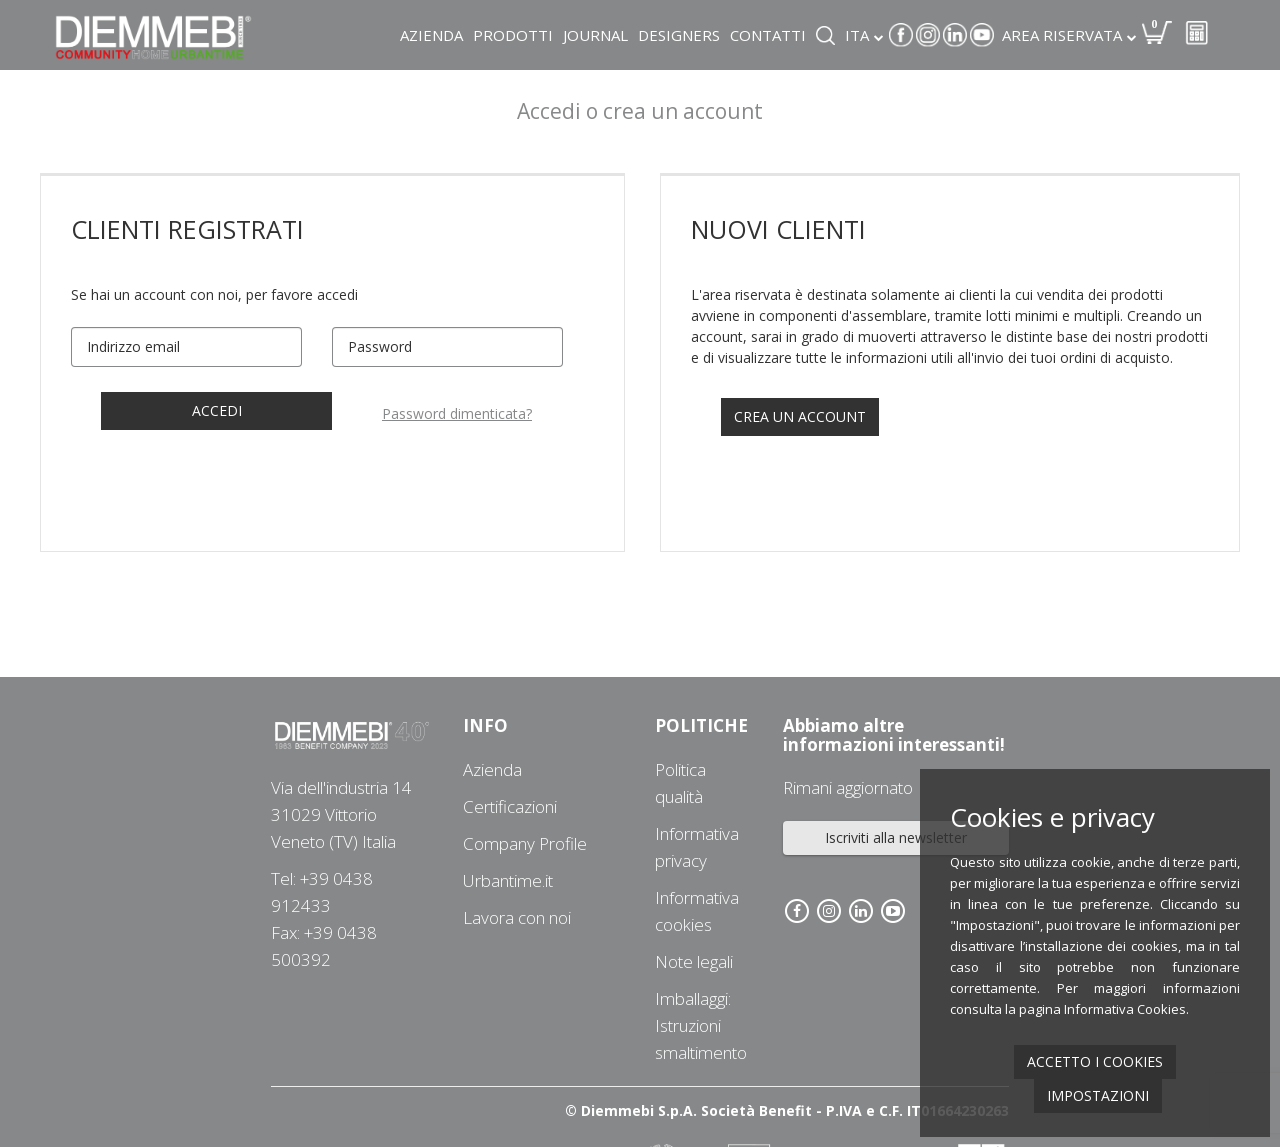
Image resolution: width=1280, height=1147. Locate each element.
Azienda (431, 35)
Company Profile (525, 843)
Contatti (768, 35)
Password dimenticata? (457, 413)
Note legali (694, 961)
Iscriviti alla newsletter (896, 837)
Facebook (901, 35)
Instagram (928, 35)
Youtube (982, 35)
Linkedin (955, 35)
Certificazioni (510, 806)
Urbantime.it (508, 880)
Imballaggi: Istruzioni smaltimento (701, 1025)
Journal (595, 35)
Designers (679, 35)
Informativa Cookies (1125, 1009)
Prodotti (513, 35)
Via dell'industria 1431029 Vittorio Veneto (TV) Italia (341, 814)
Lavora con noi (517, 917)
